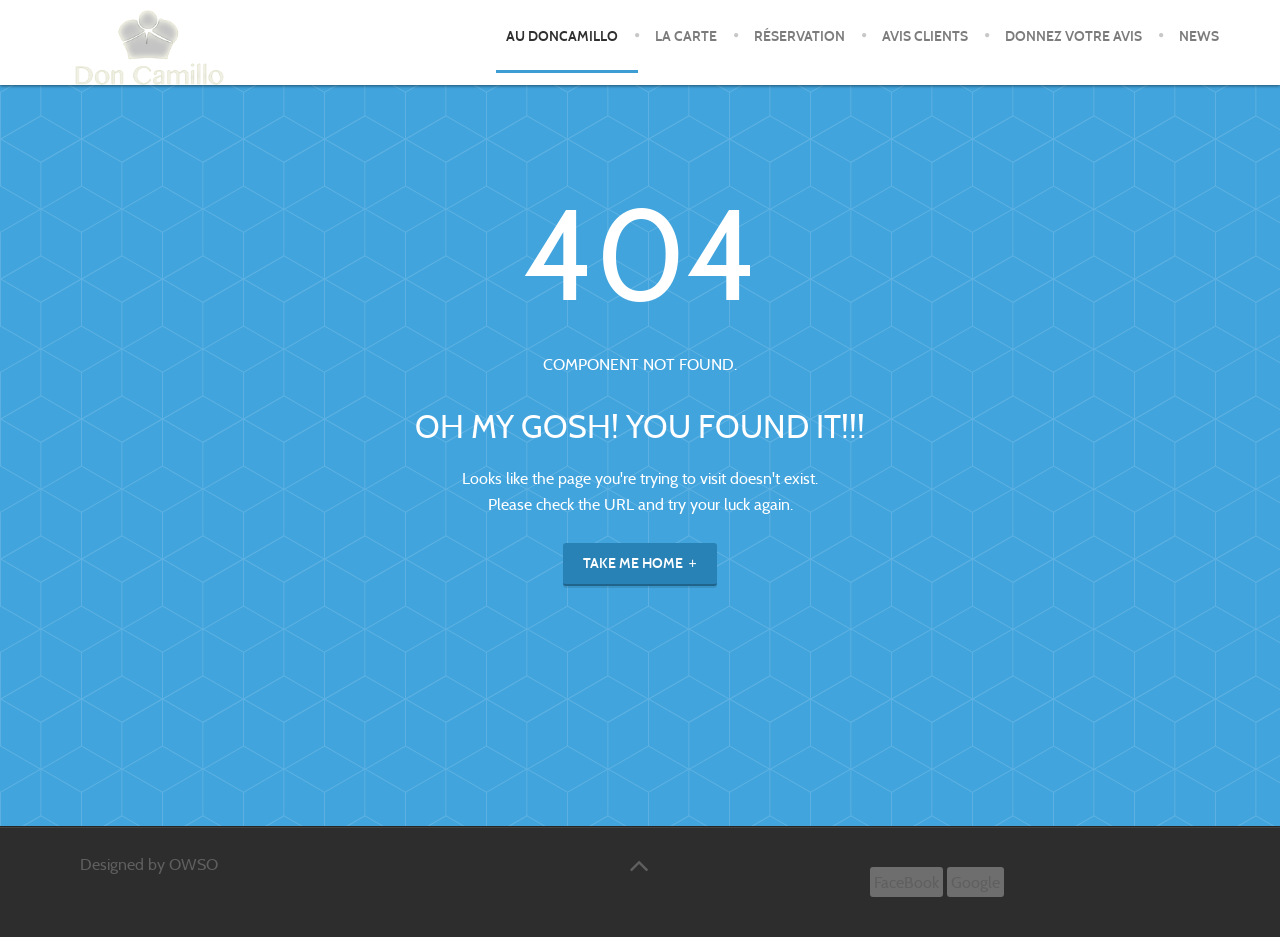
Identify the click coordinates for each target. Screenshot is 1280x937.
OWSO (193, 864)
